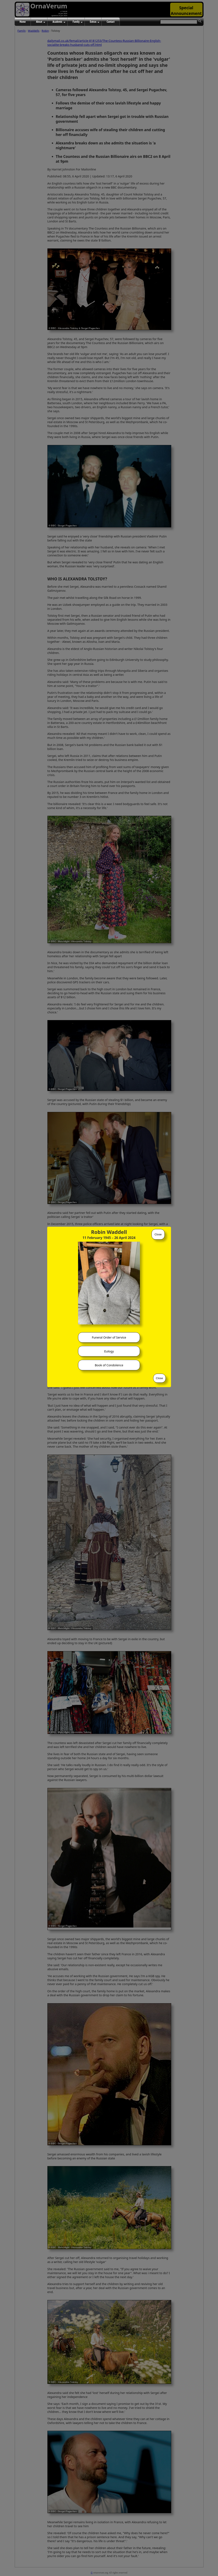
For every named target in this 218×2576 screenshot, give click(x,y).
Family (78, 22)
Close (158, 1234)
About (40, 22)
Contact (110, 22)
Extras (94, 22)
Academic (58, 22)
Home (23, 22)
